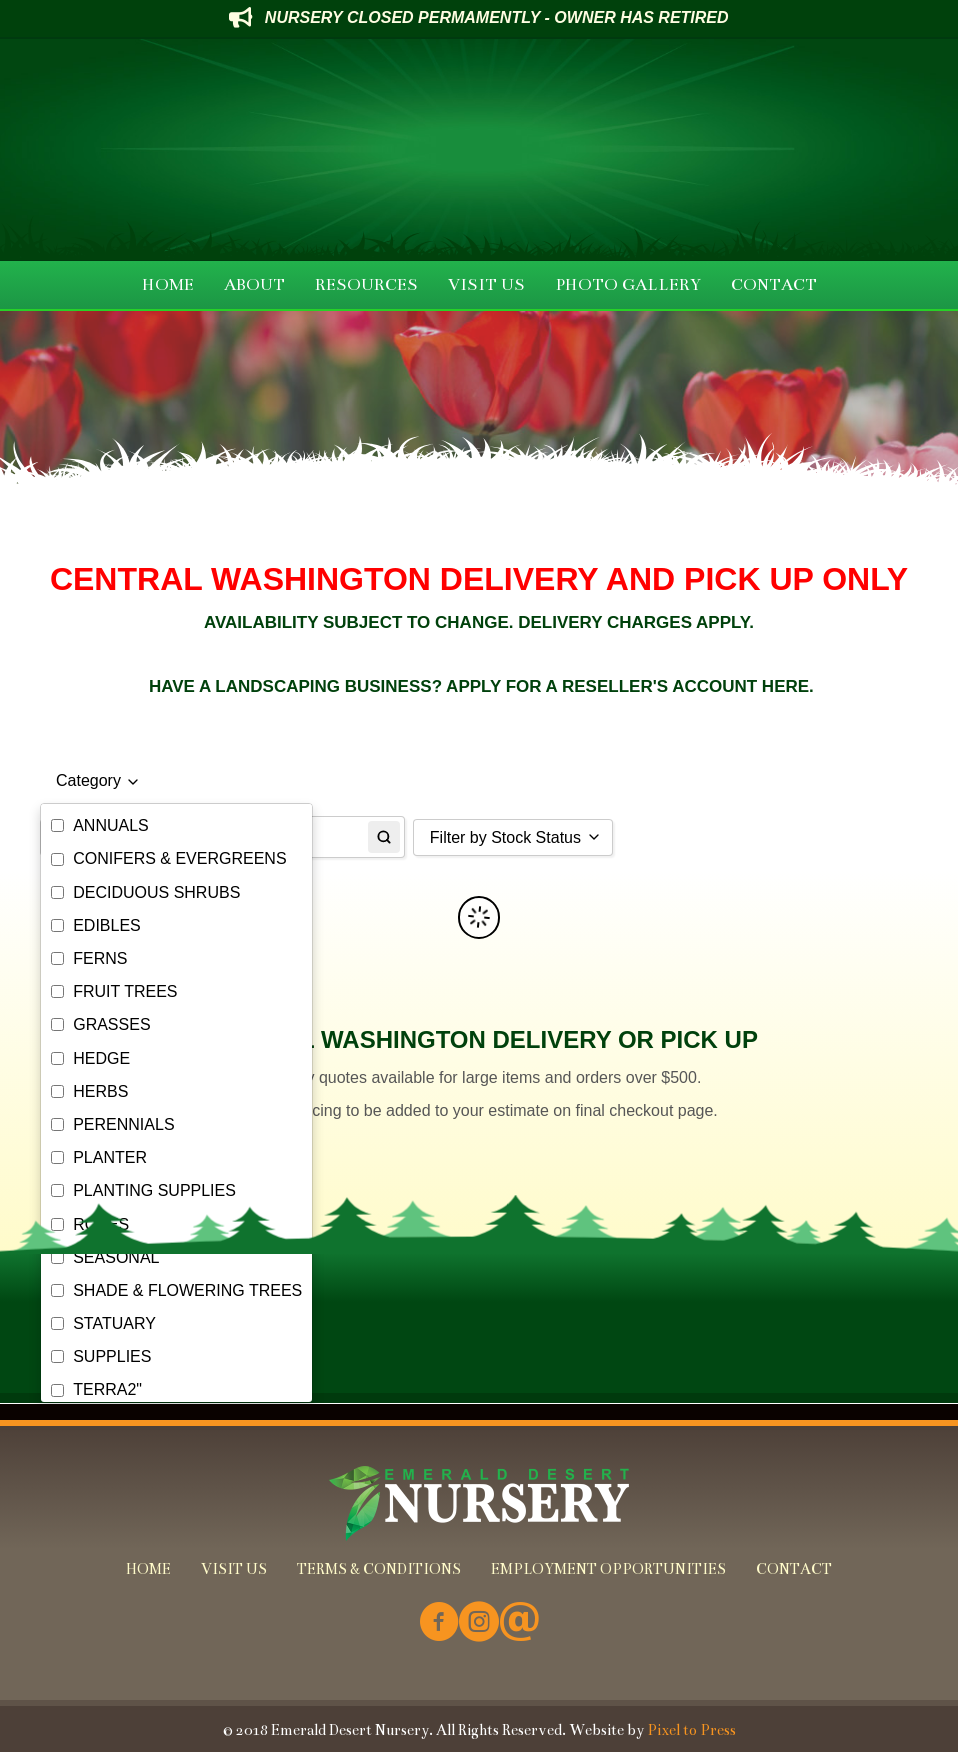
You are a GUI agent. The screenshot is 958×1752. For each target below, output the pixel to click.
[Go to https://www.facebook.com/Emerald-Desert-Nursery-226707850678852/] (439, 1623)
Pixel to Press (691, 1730)
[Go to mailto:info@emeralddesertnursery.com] (519, 1623)
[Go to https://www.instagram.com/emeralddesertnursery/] (479, 1623)
